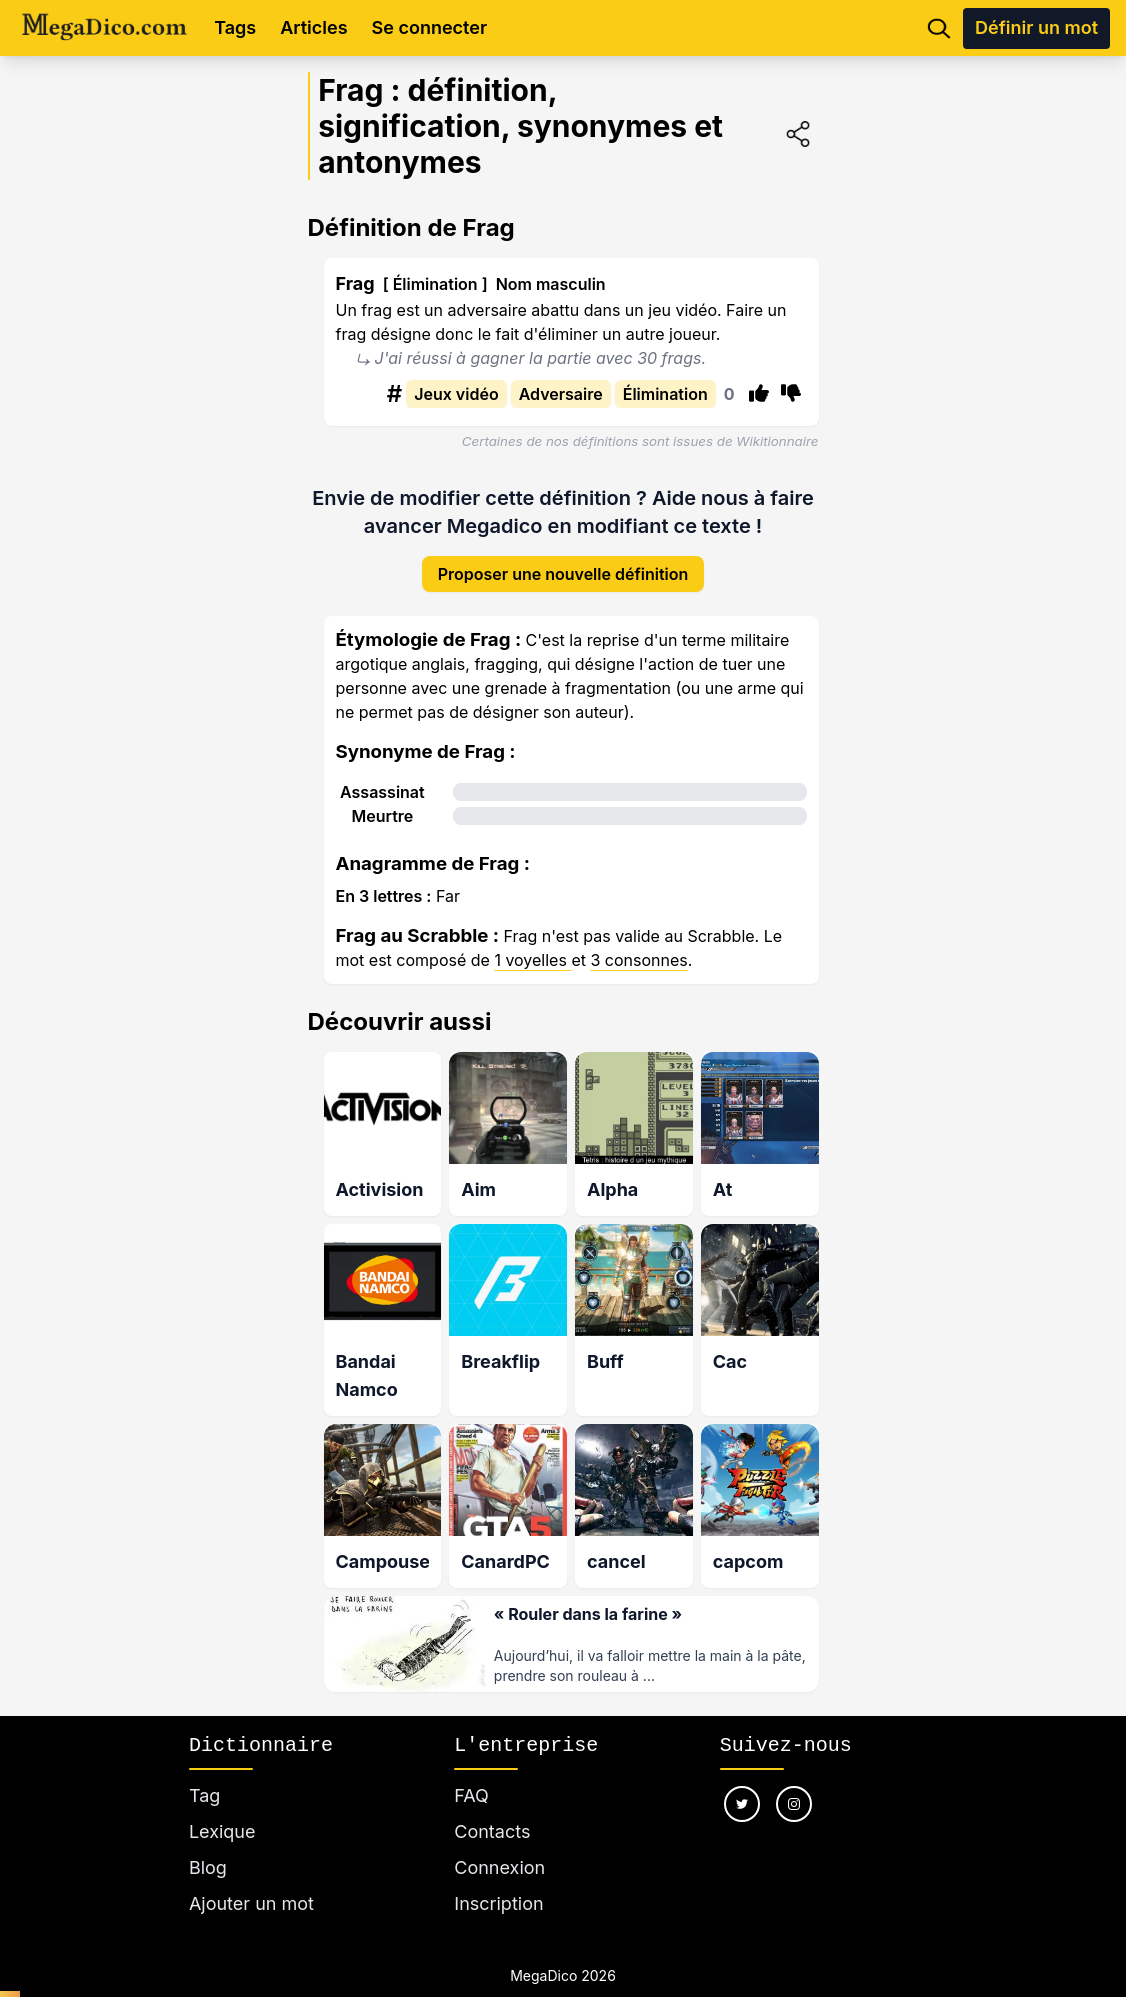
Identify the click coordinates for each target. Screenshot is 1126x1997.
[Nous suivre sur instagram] (794, 1780)
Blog (208, 1843)
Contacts (492, 1807)
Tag (204, 1771)
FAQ (471, 1771)
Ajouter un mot (251, 1879)
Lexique (222, 1807)
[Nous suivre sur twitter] (742, 1780)
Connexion (499, 1843)
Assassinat (382, 776)
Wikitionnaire (777, 441)
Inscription (498, 1879)
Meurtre (382, 800)
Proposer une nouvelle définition (563, 558)
